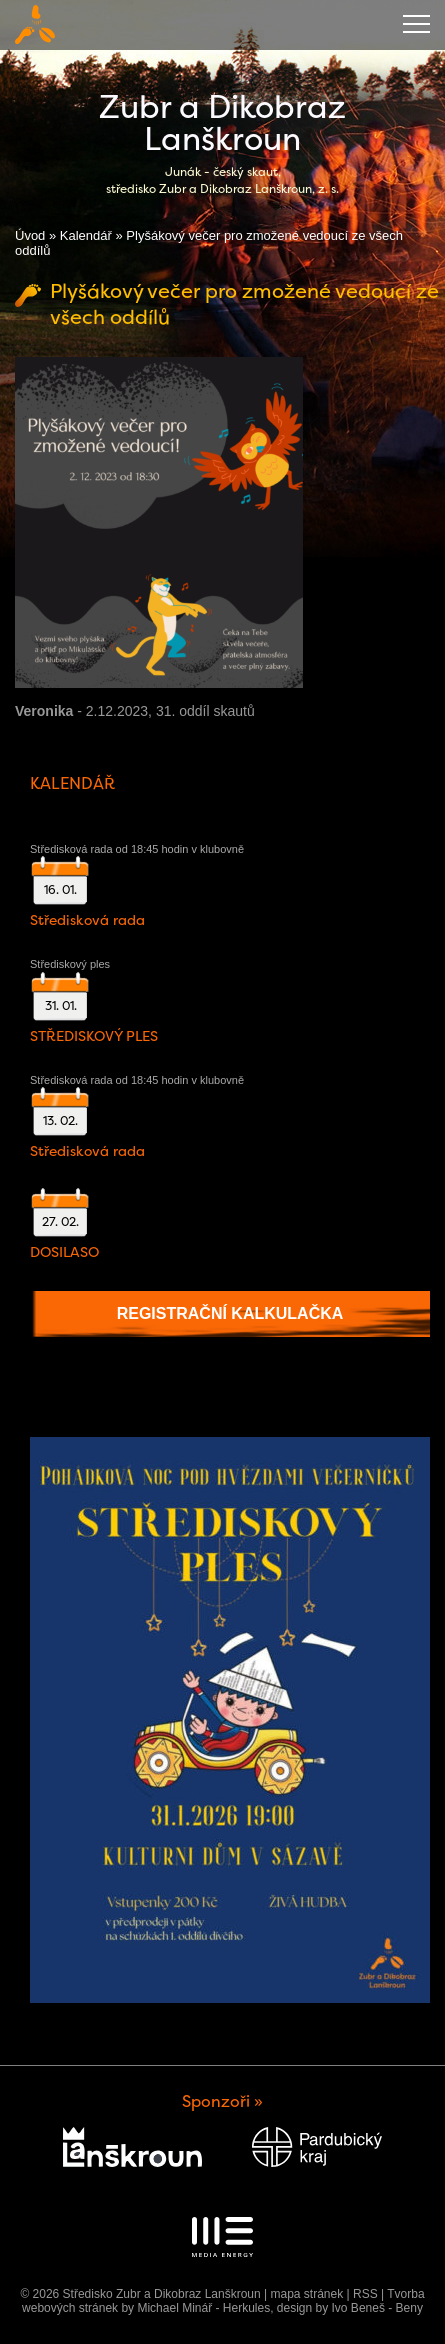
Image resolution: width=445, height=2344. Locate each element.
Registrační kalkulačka (230, 1313)
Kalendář (86, 235)
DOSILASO (64, 1252)
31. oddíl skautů (205, 711)
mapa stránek (306, 2294)
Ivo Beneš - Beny (377, 2308)
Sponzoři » (222, 2101)
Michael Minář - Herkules (203, 2308)
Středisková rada (87, 920)
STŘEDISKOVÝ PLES (94, 1036)
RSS (365, 2294)
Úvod (30, 235)
